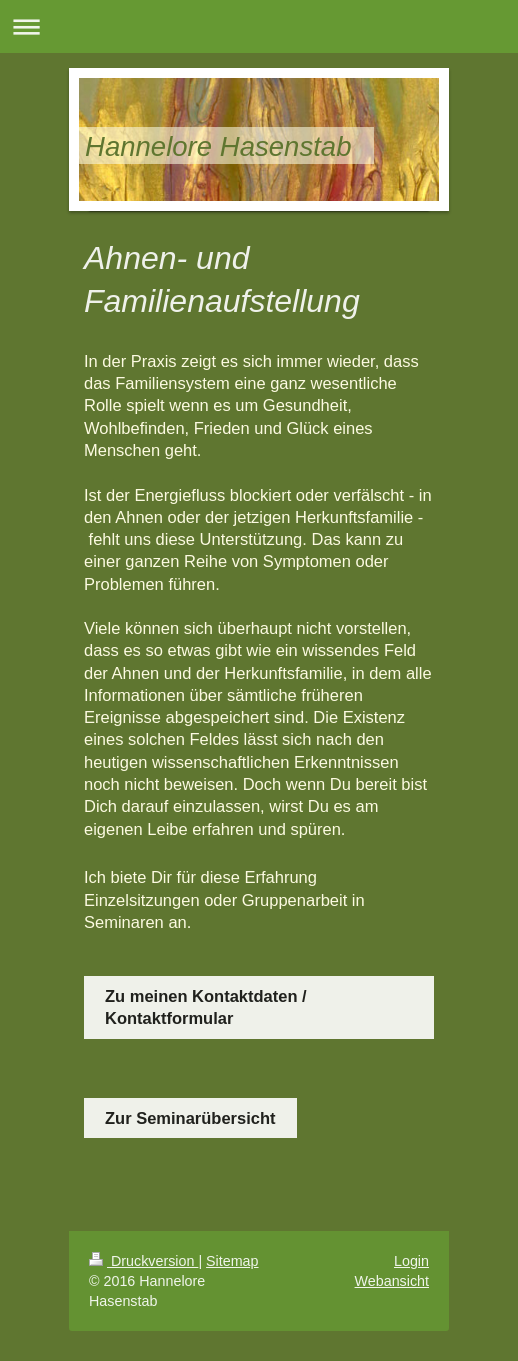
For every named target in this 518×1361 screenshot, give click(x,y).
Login (411, 1261)
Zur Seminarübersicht (190, 1118)
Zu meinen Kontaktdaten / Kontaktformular (206, 1007)
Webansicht (392, 1281)
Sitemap (232, 1261)
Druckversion (143, 1261)
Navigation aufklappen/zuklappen (259, 26)
